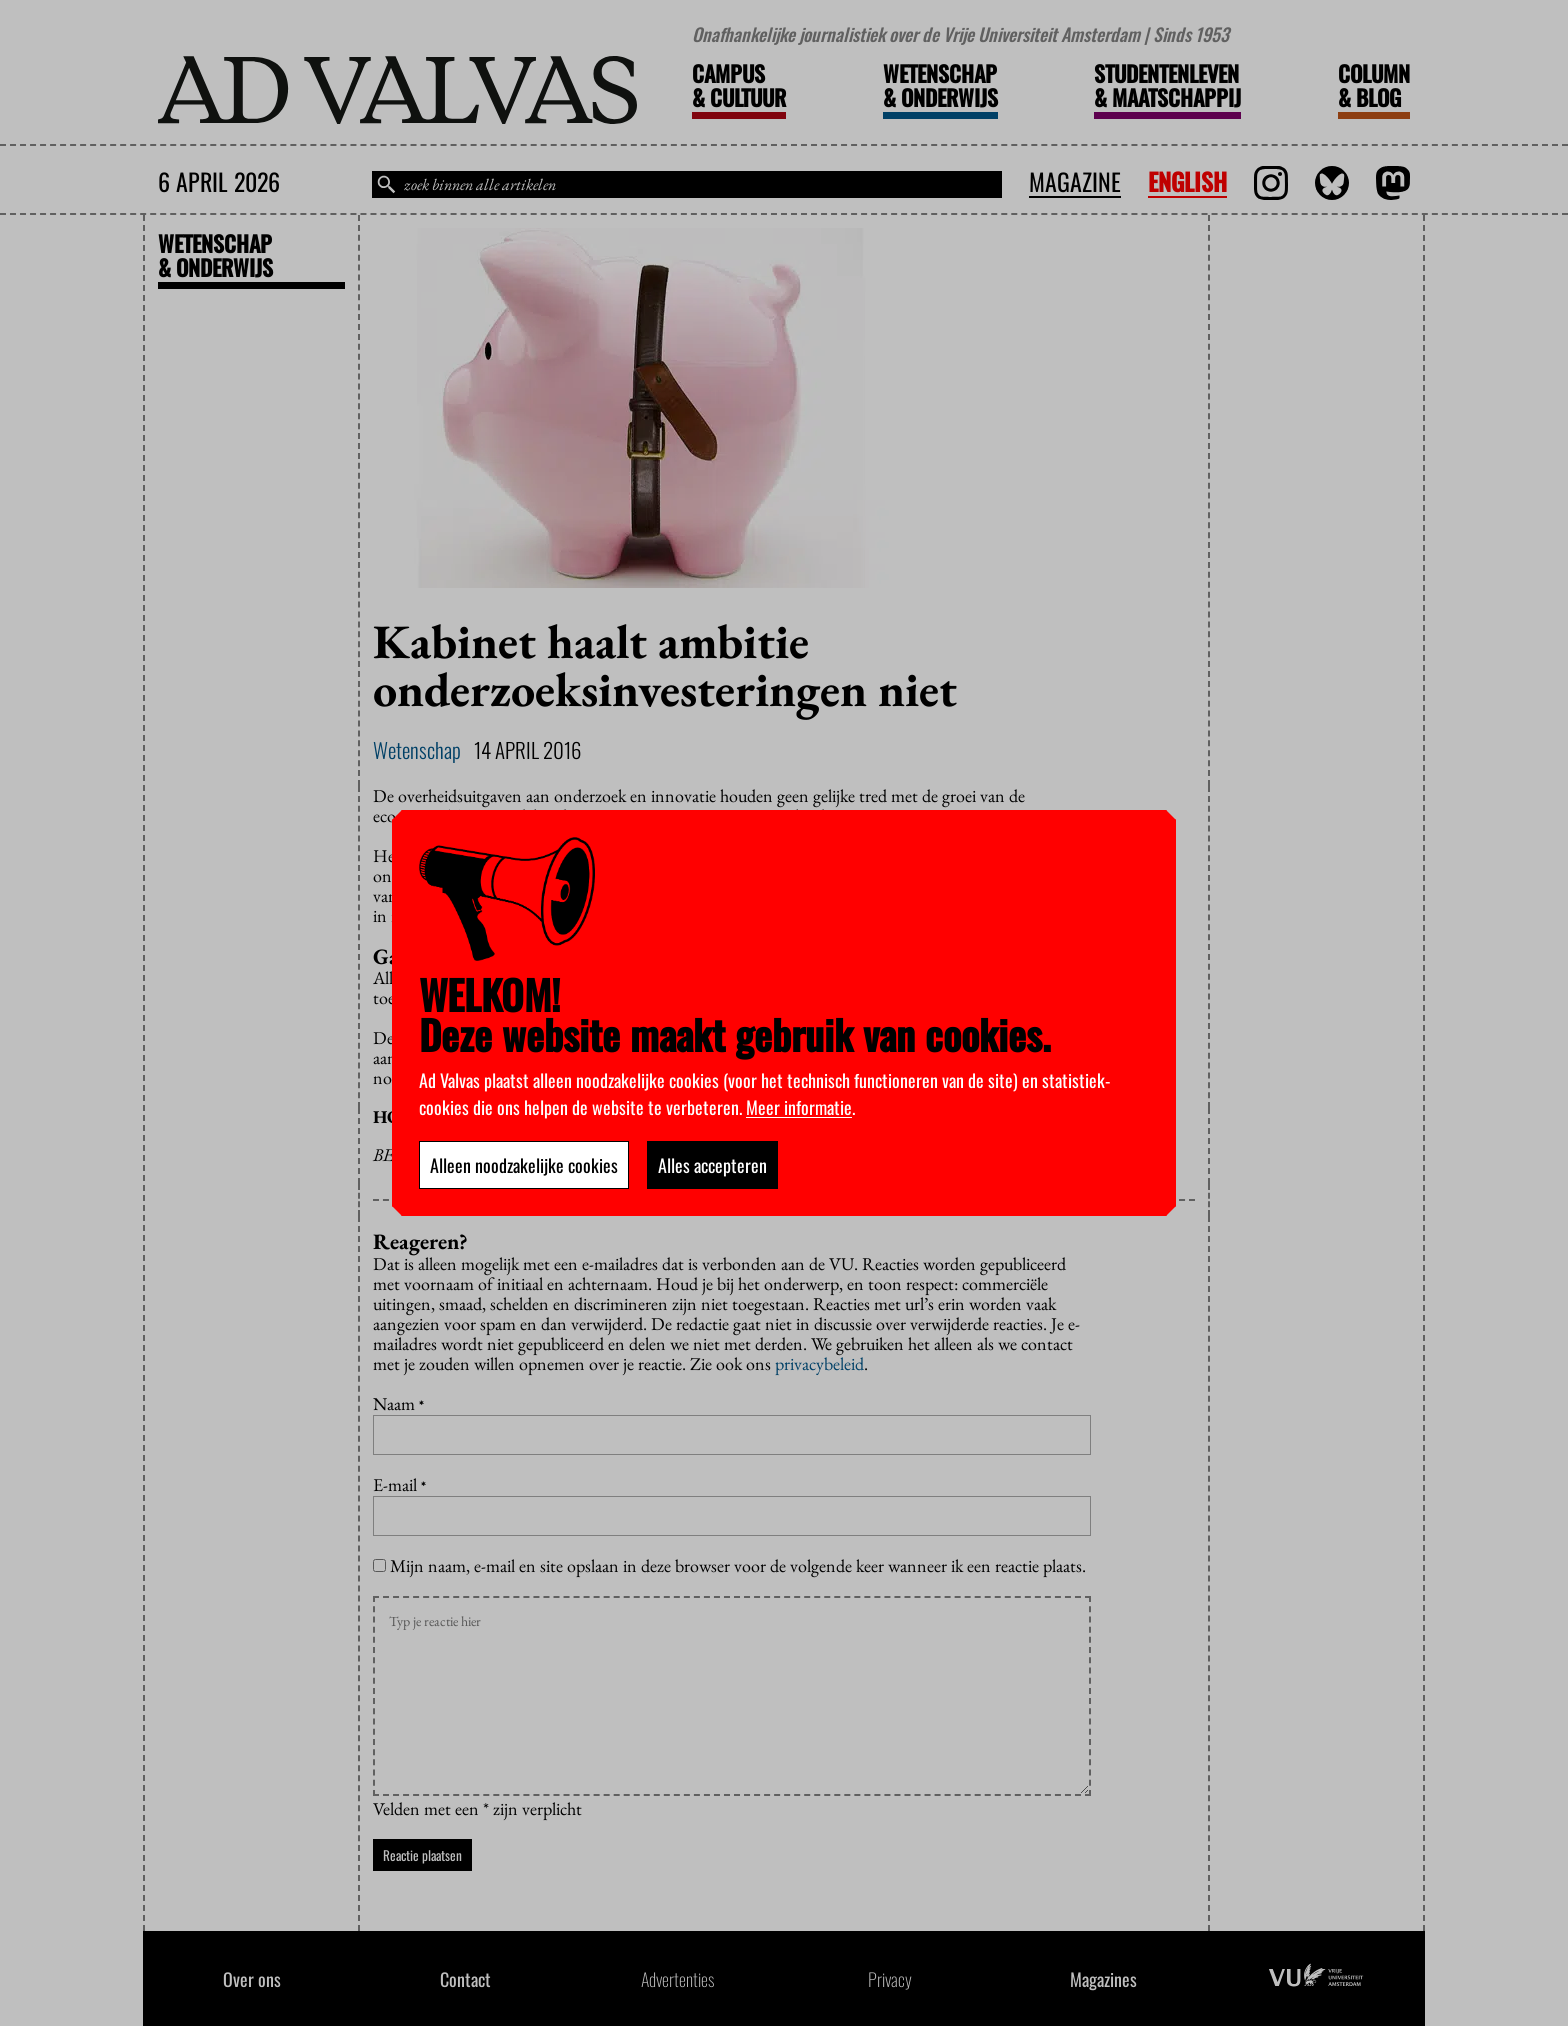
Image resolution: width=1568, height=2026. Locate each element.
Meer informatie (799, 1107)
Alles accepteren (712, 1165)
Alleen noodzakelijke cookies (524, 1165)
